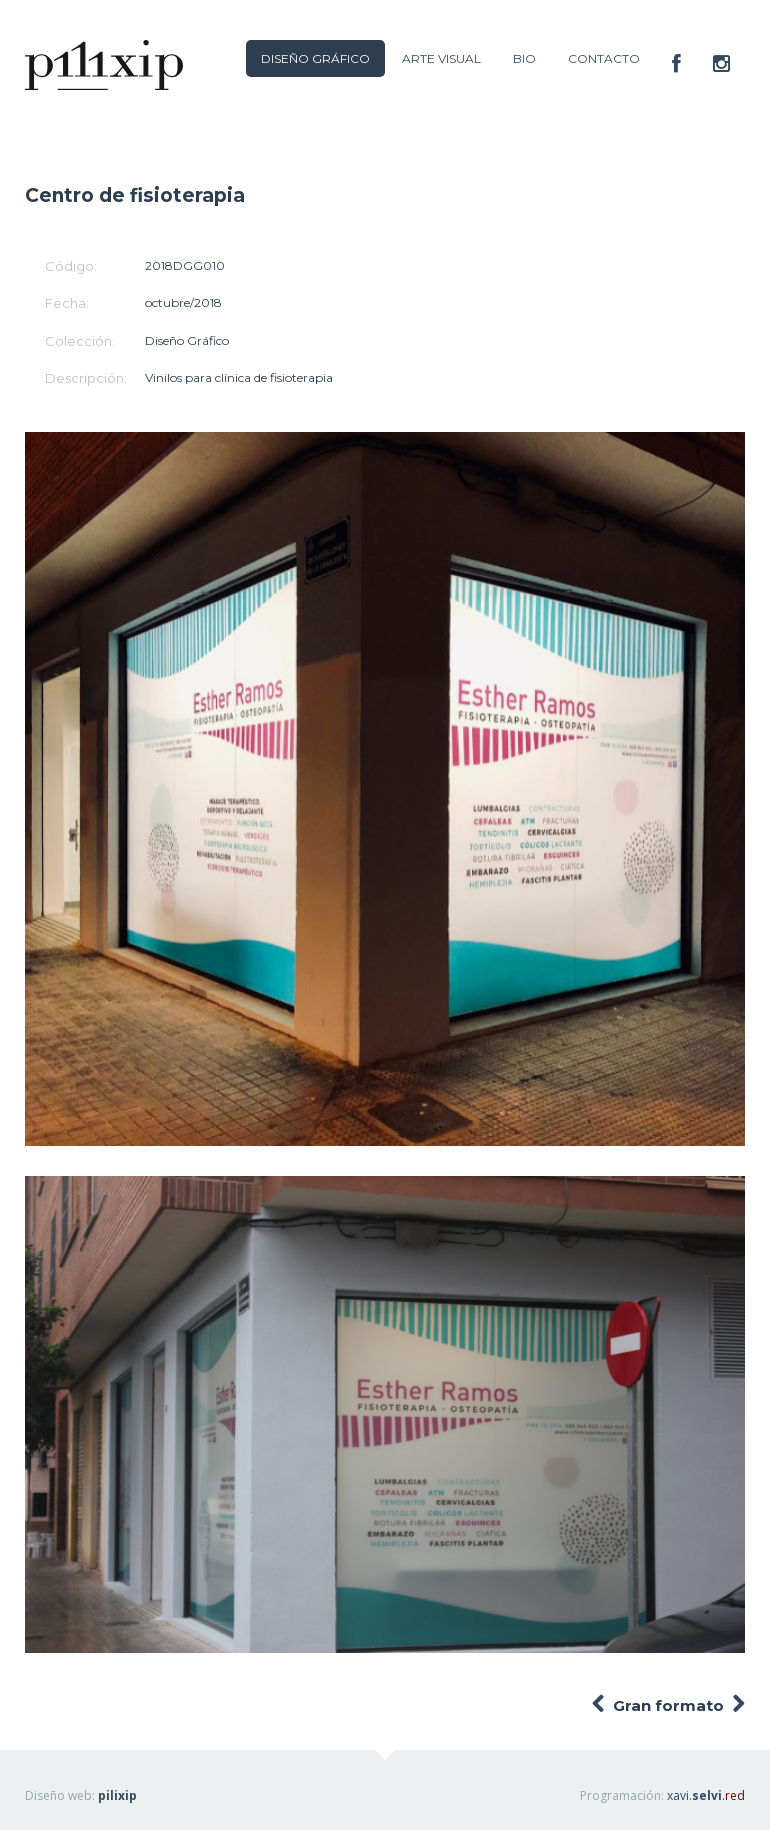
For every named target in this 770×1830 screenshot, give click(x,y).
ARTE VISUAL (441, 58)
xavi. (706, 1795)
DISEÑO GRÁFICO (315, 58)
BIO (524, 58)
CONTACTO (604, 58)
